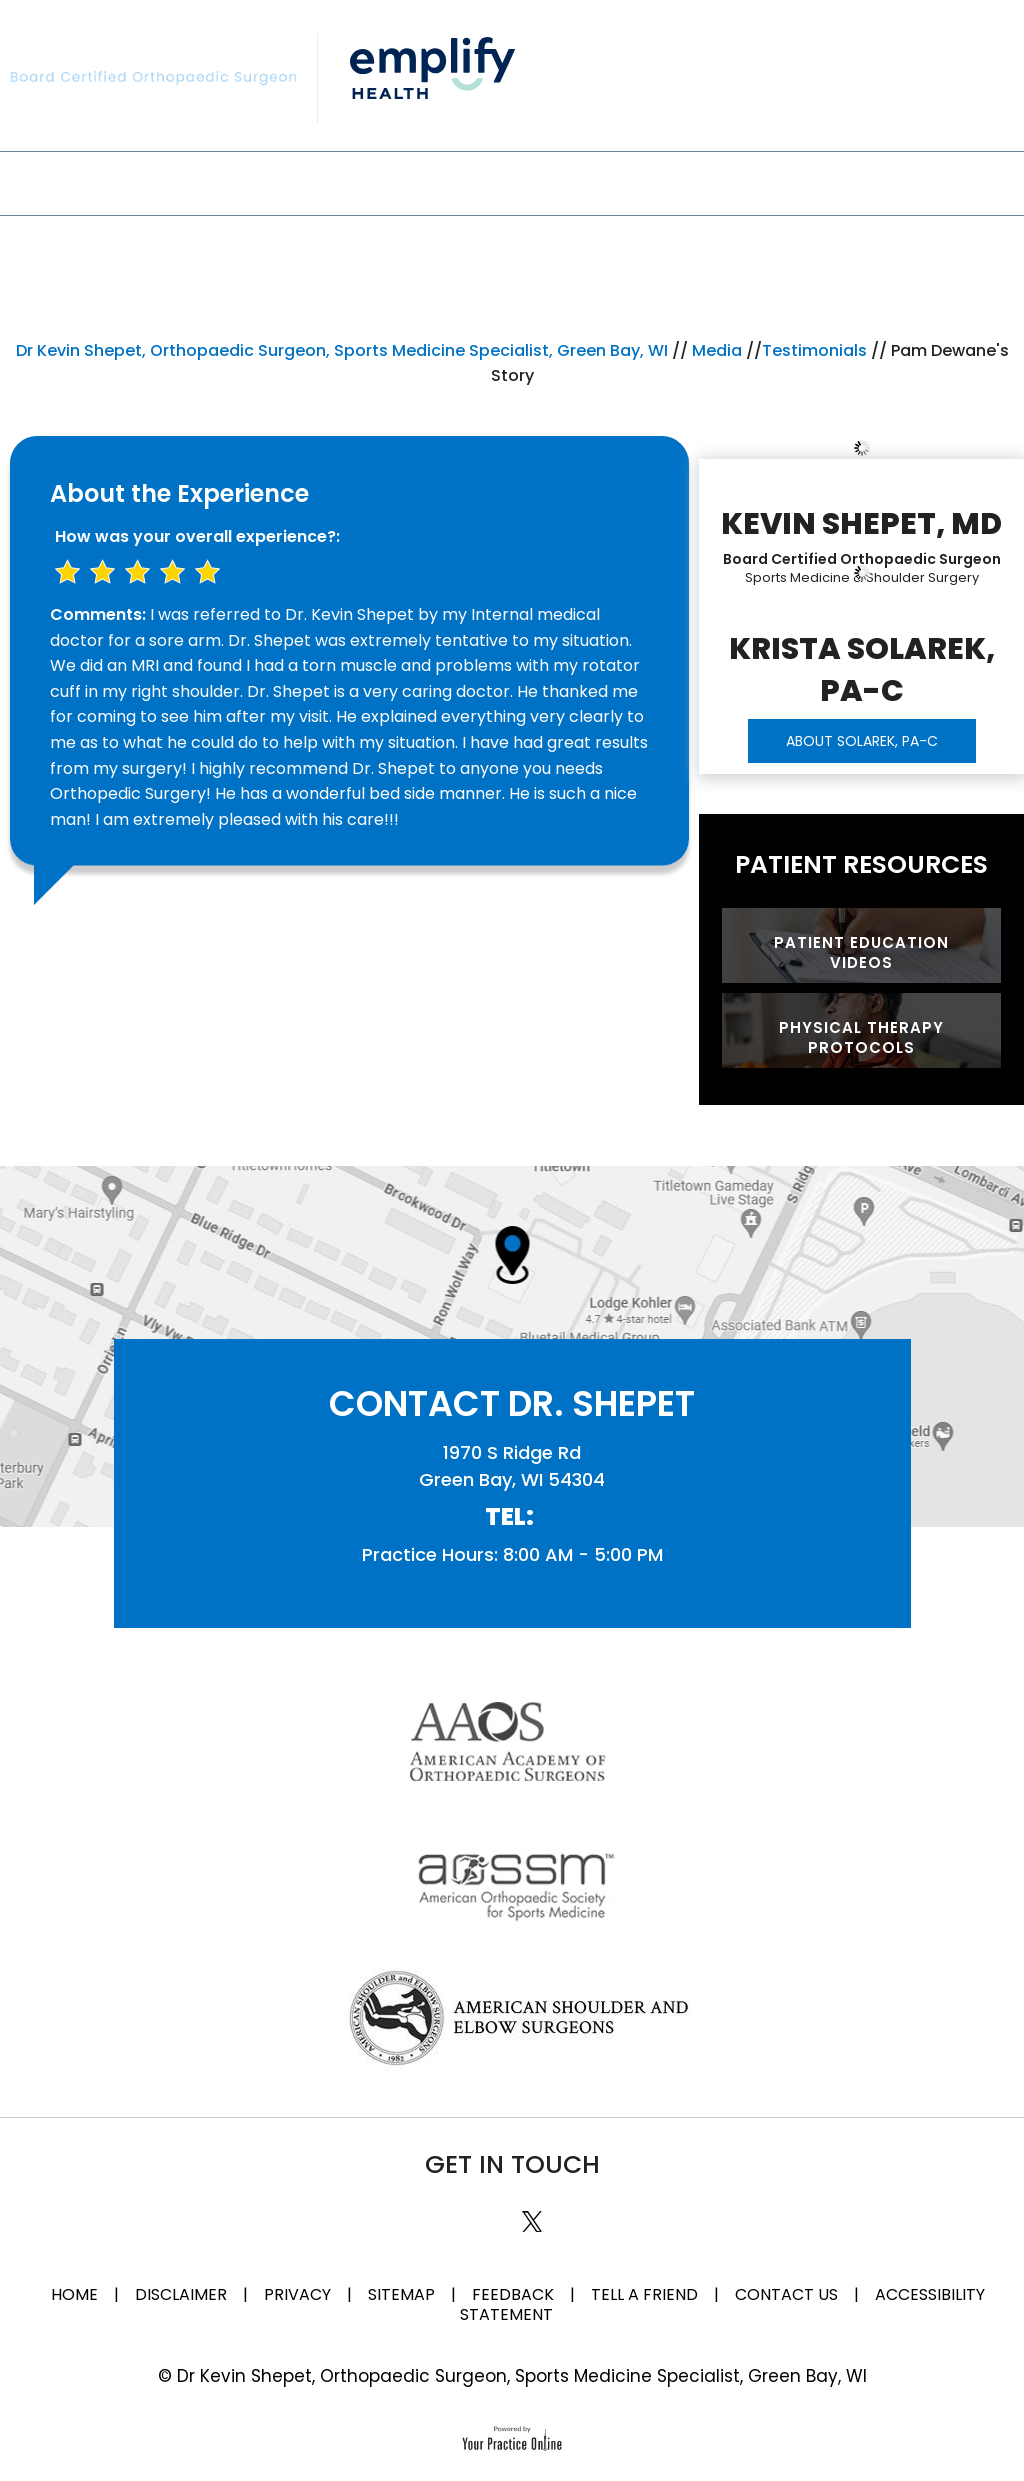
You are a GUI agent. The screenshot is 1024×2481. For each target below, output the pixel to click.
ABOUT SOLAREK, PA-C (862, 741)
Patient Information (527, 181)
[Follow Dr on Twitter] (529, 2218)
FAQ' (797, 181)
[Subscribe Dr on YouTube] (569, 2207)
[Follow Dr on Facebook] (456, 2207)
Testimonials (814, 350)
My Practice (173, 181)
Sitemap (401, 2294)
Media (699, 181)
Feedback (513, 2294)
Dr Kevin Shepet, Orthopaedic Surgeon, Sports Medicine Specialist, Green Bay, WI (342, 350)
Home (74, 2294)
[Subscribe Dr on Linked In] (490, 2207)
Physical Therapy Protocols (861, 1037)
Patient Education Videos (861, 952)
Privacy (297, 2294)
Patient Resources (861, 864)
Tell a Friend (644, 2294)
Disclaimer (183, 2294)
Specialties (329, 181)
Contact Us (924, 181)
